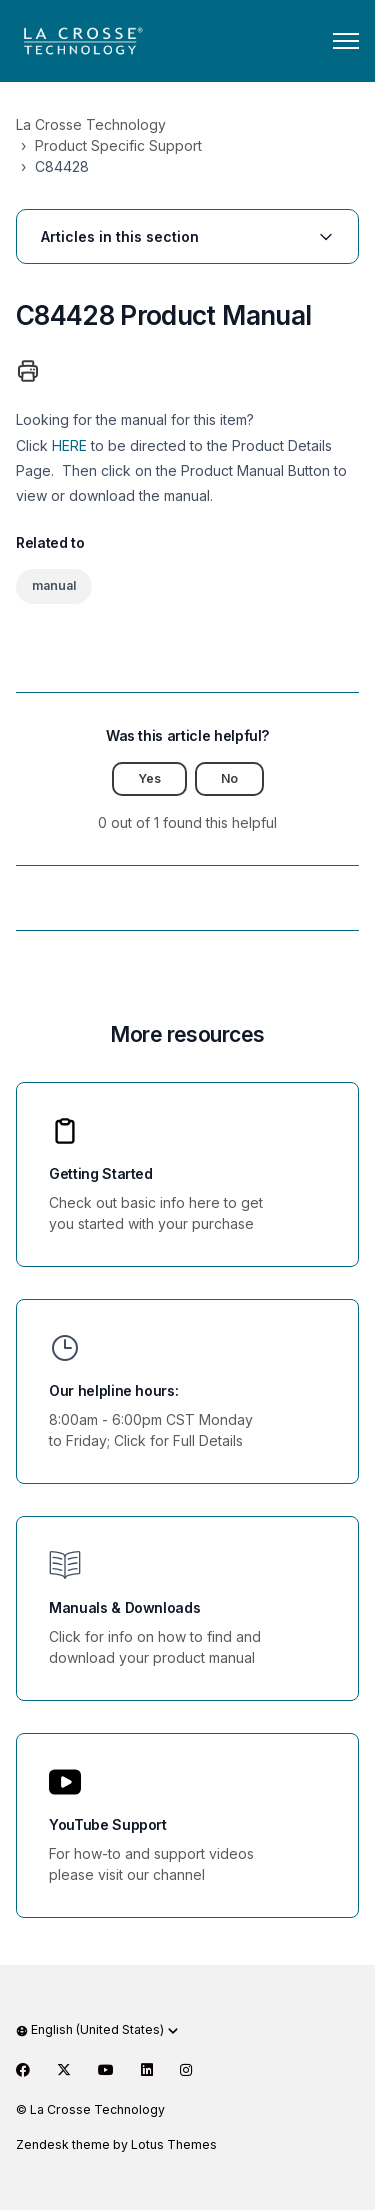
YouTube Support (108, 1824)
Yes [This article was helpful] (149, 778)
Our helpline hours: (113, 1390)
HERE (69, 445)
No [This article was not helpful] (229, 778)
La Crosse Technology (91, 124)
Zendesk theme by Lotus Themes (116, 2144)
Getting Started (101, 1173)
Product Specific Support (118, 145)
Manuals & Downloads (124, 1607)
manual (54, 585)
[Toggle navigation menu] (346, 41)
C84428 (62, 166)
